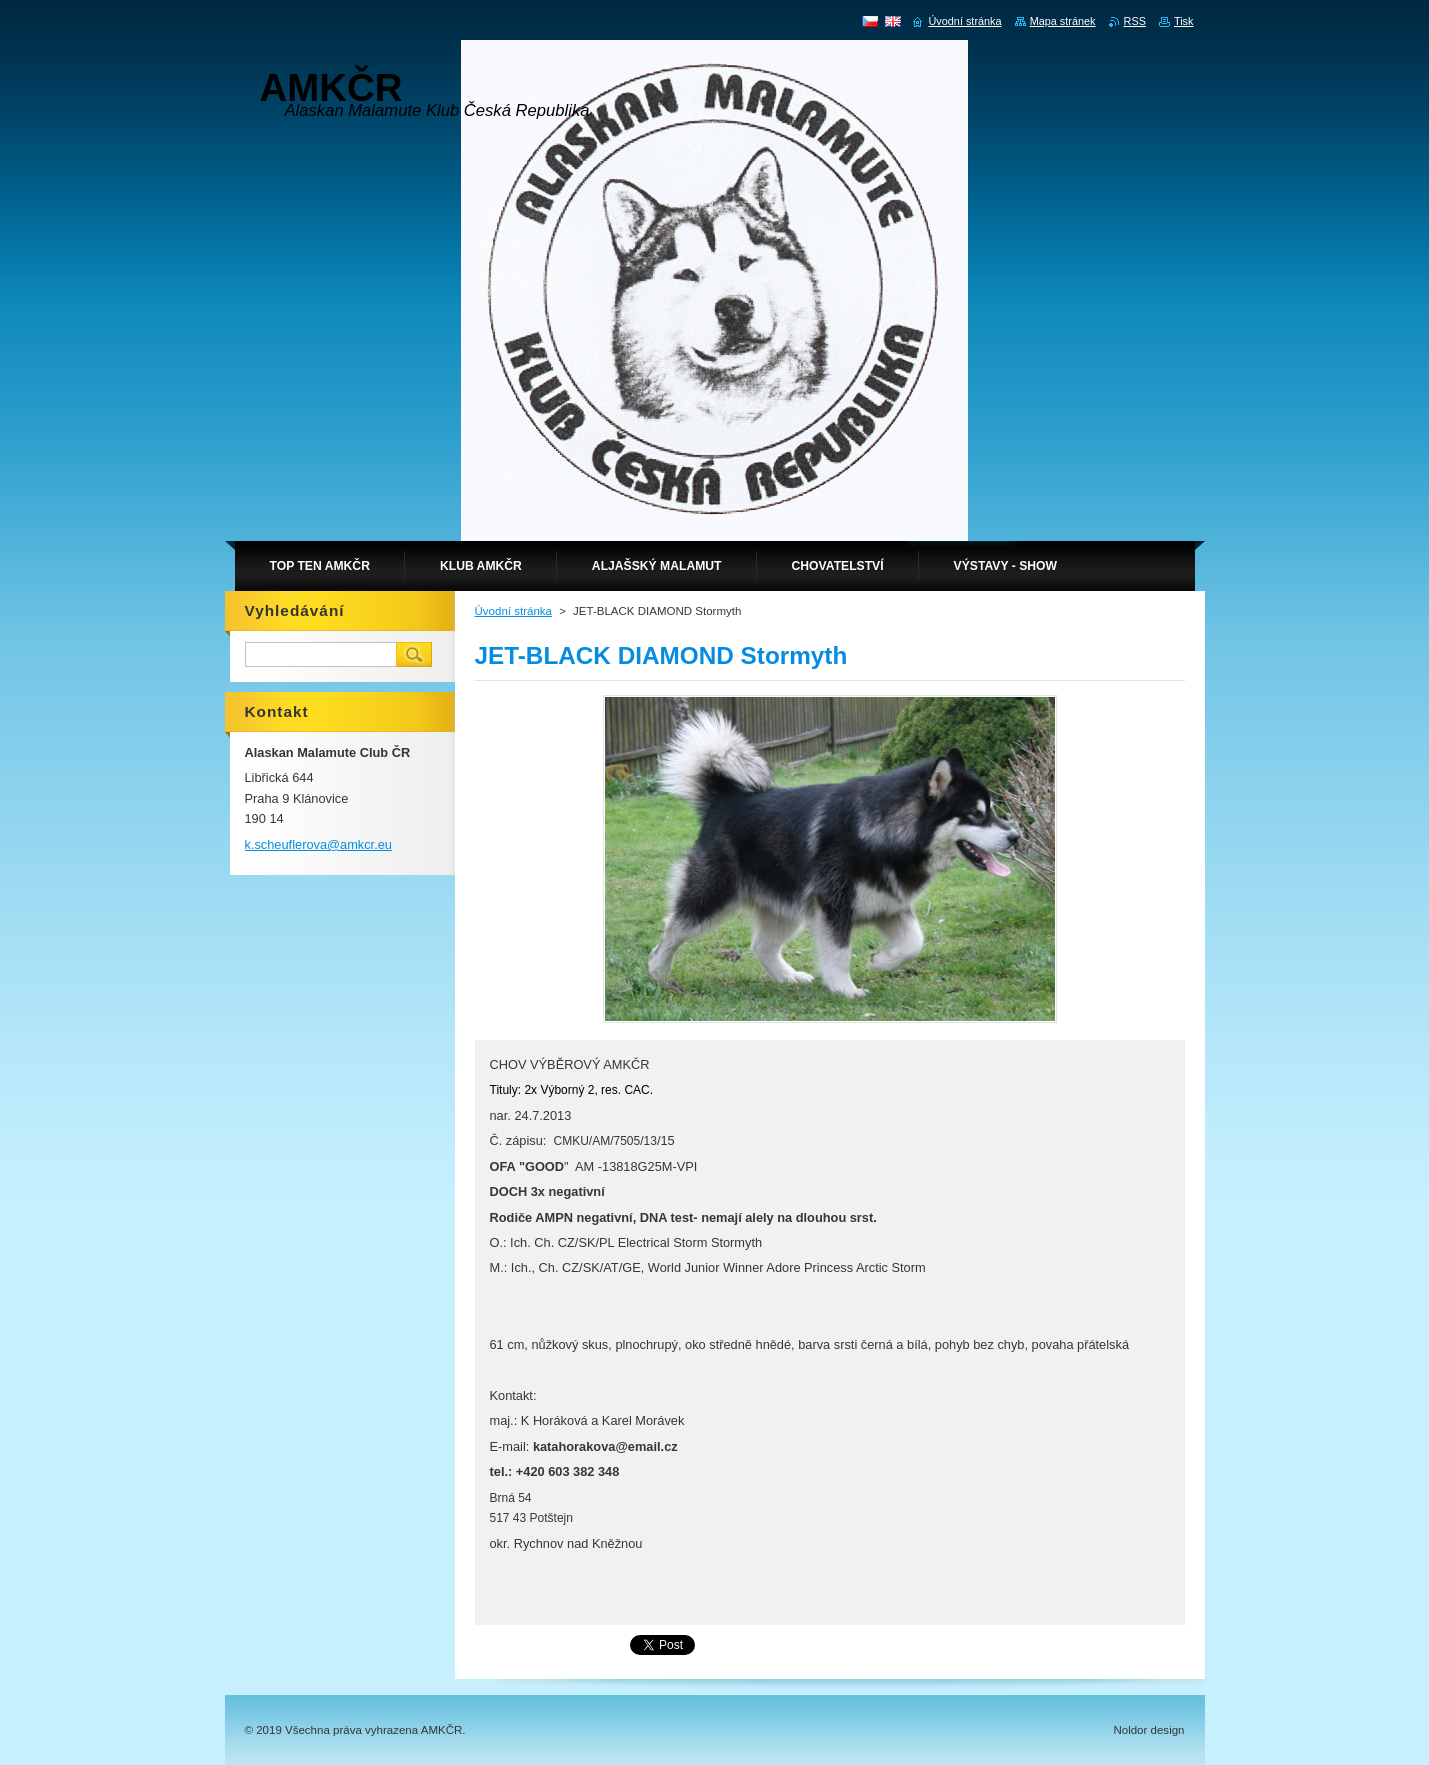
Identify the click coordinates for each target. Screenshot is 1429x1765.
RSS (1135, 21)
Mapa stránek (1063, 21)
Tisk (1184, 21)
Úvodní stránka (513, 611)
